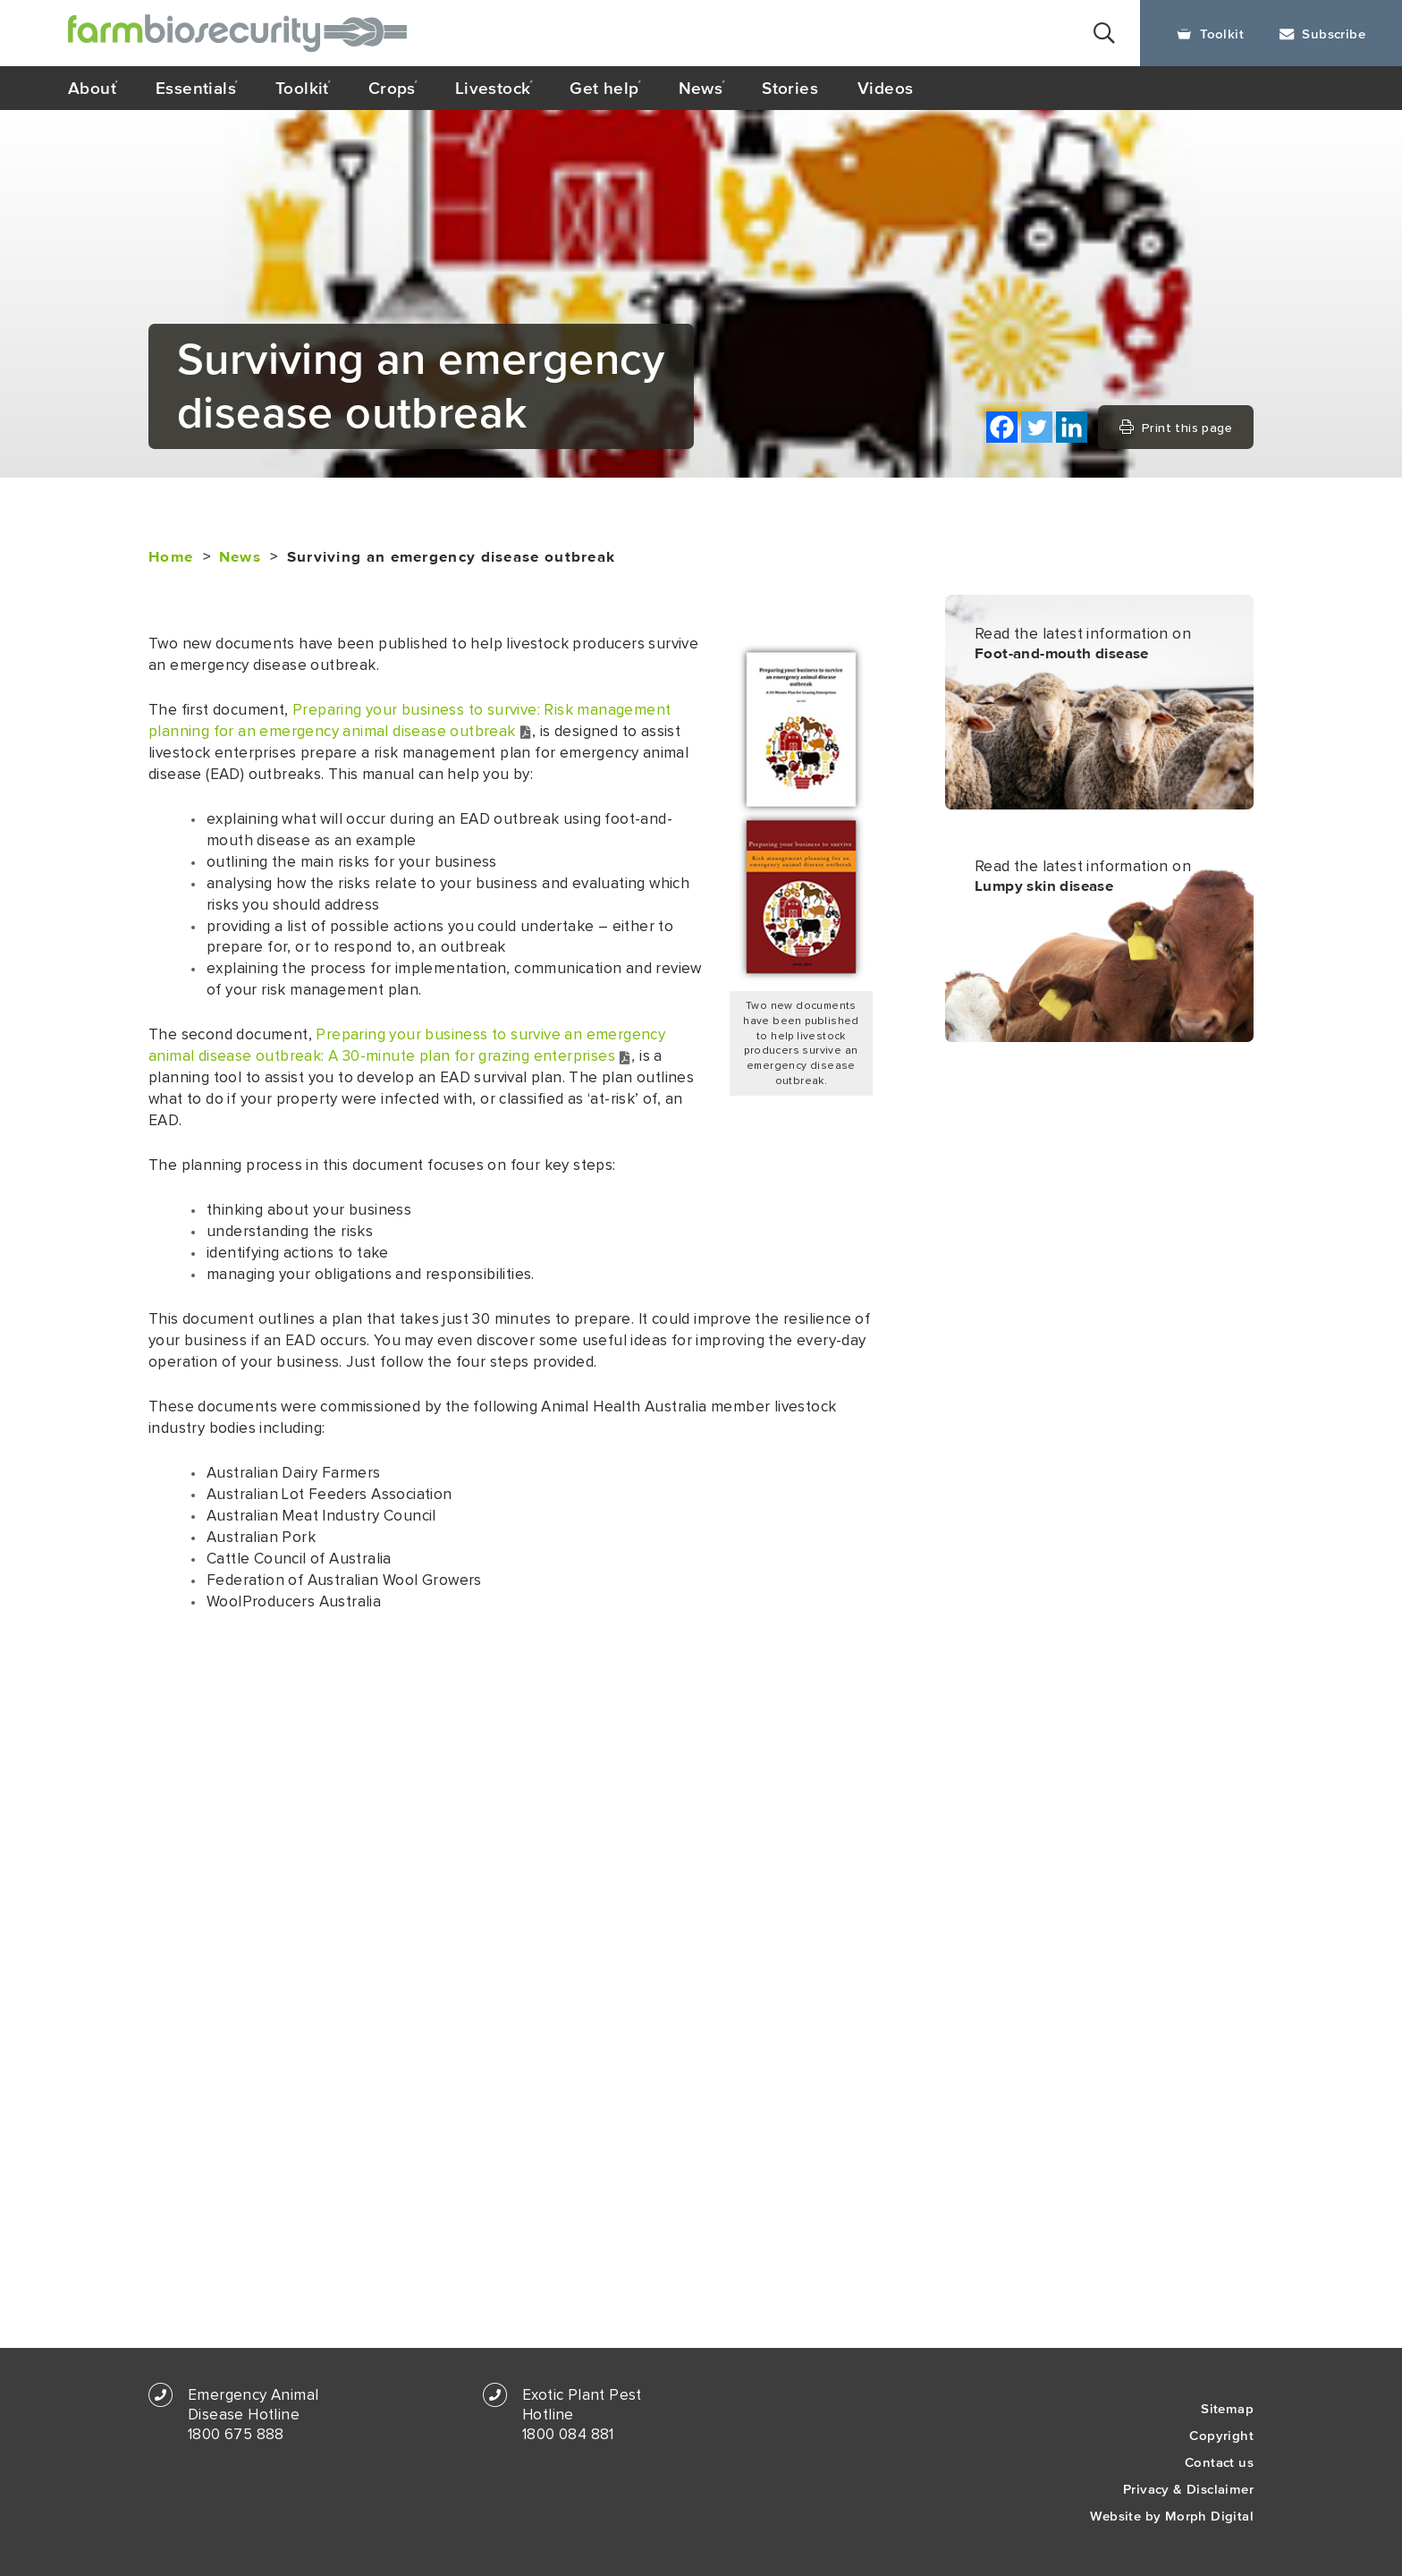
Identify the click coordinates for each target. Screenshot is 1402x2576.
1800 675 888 (236, 2435)
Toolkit (1210, 33)
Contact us (1219, 2462)
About (92, 87)
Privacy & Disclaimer (1188, 2488)
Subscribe (1322, 33)
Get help (604, 87)
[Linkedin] (1071, 427)
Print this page (1175, 427)
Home (170, 557)
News (701, 87)
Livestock (493, 87)
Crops (392, 87)
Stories (790, 87)
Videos (885, 87)
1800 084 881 (568, 2435)
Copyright (1221, 2435)
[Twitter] (1036, 427)
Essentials (196, 87)
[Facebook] (1002, 427)
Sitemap (1227, 2408)
